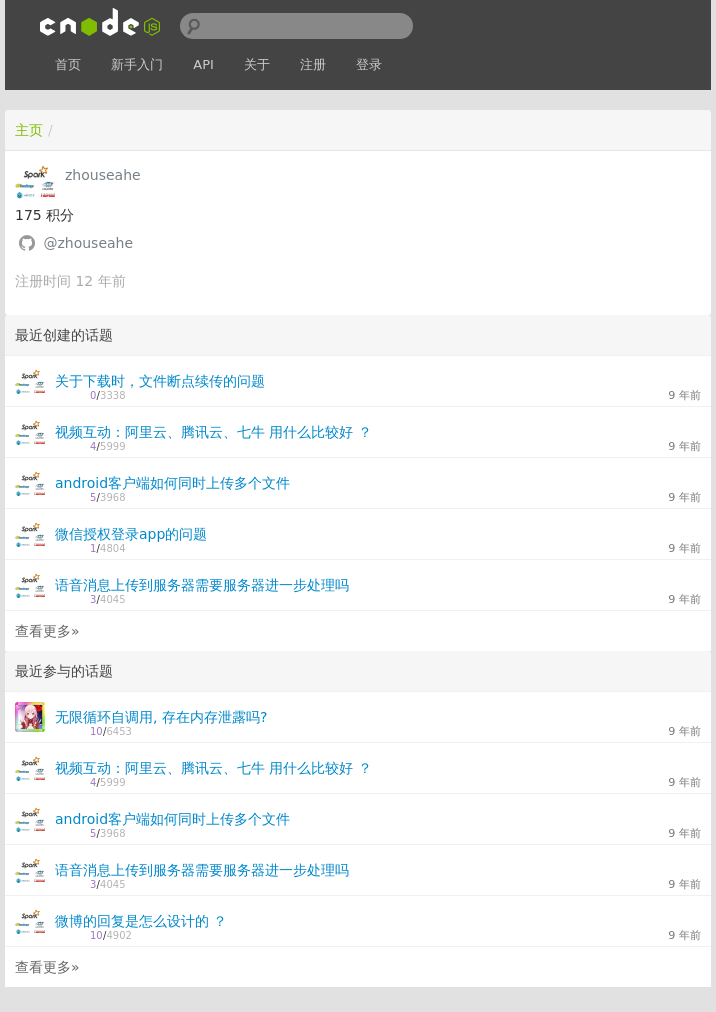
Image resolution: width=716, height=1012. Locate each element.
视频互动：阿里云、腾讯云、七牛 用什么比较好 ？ (213, 432)
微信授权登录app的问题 (131, 534)
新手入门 (137, 64)
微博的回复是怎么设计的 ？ (141, 921)
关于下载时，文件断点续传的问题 (160, 381)
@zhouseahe (88, 243)
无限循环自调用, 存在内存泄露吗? (161, 717)
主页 (29, 130)
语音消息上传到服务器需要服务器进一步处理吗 (202, 585)
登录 (369, 64)
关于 (257, 64)
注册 (313, 64)
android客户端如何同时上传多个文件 (172, 483)
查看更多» (47, 631)
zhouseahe (103, 175)
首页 (68, 64)
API (203, 64)
